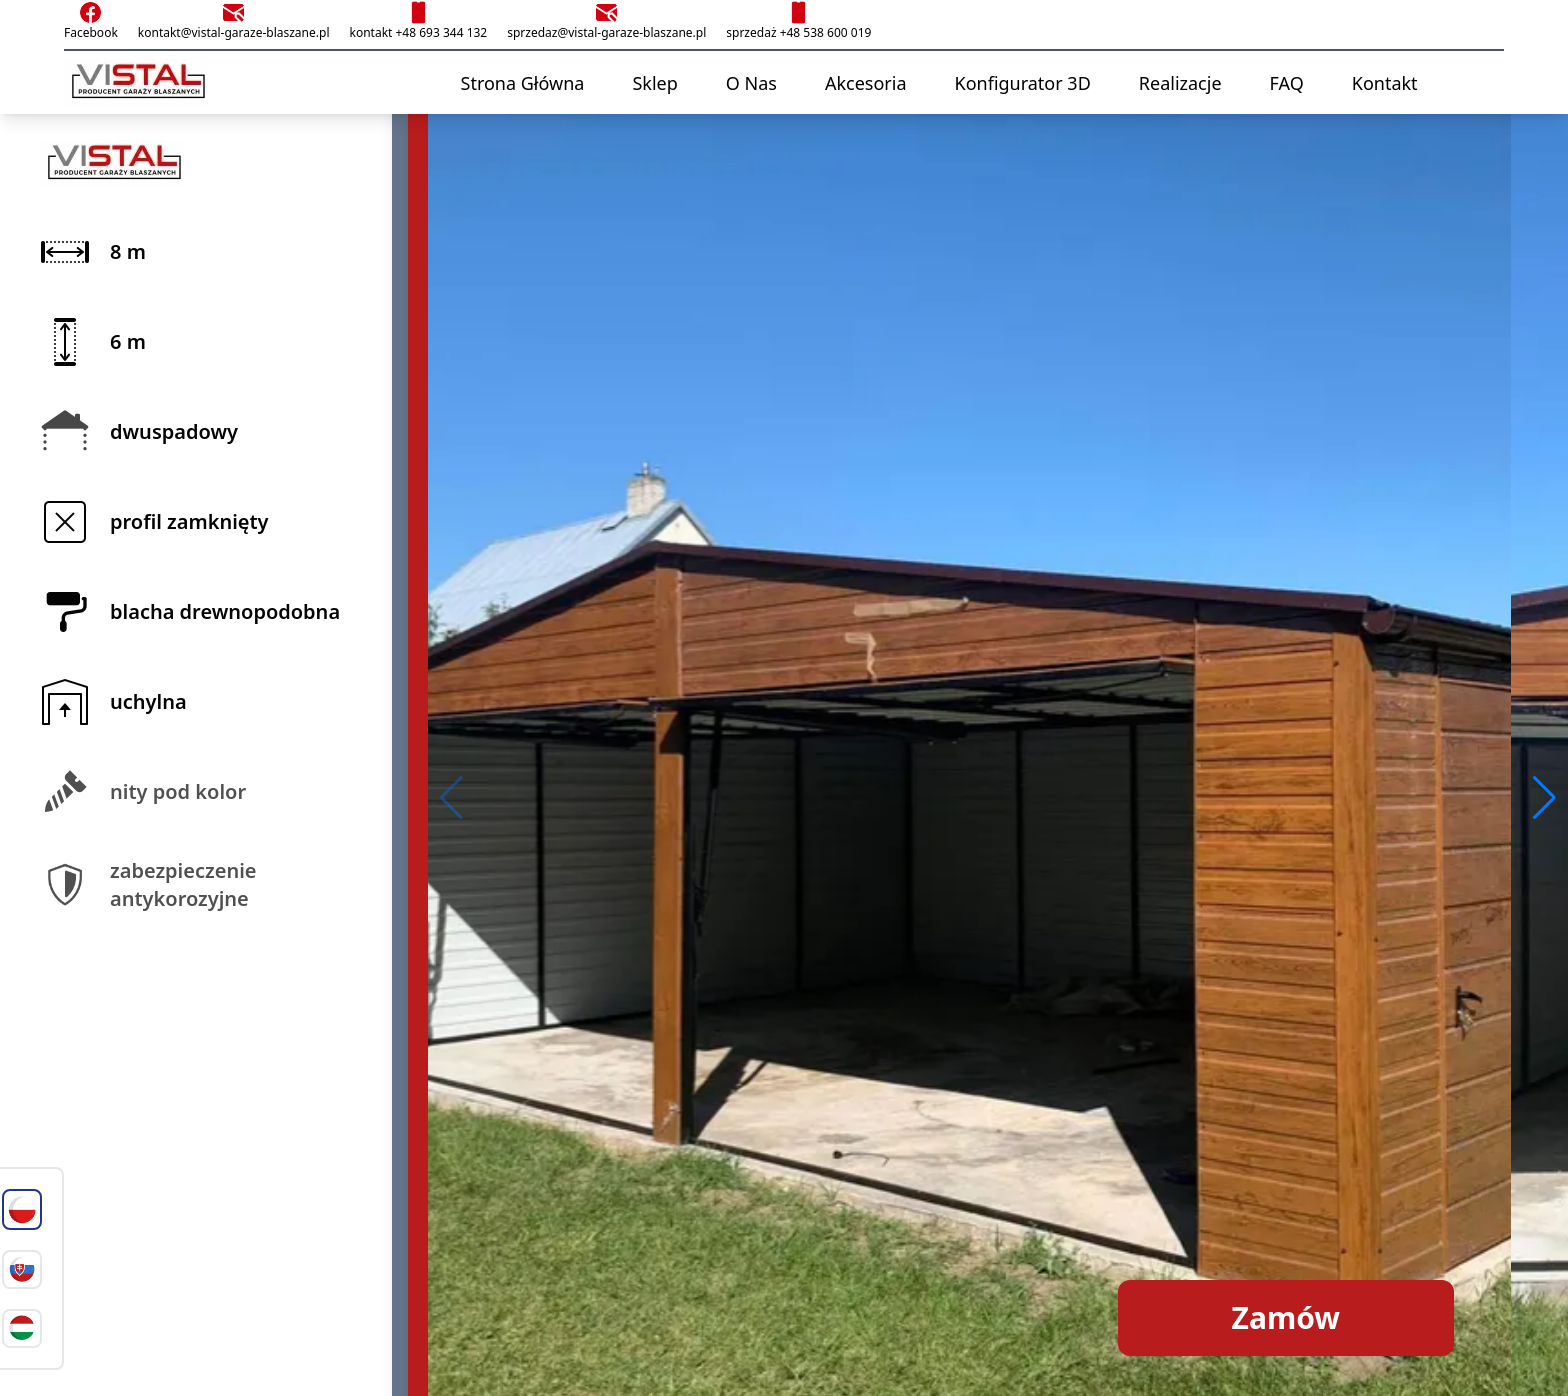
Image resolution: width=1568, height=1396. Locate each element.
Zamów (1286, 1317)
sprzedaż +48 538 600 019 (798, 20)
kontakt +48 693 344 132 (418, 20)
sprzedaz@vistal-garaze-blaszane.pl (606, 20)
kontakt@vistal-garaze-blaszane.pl (234, 20)
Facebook (91, 20)
